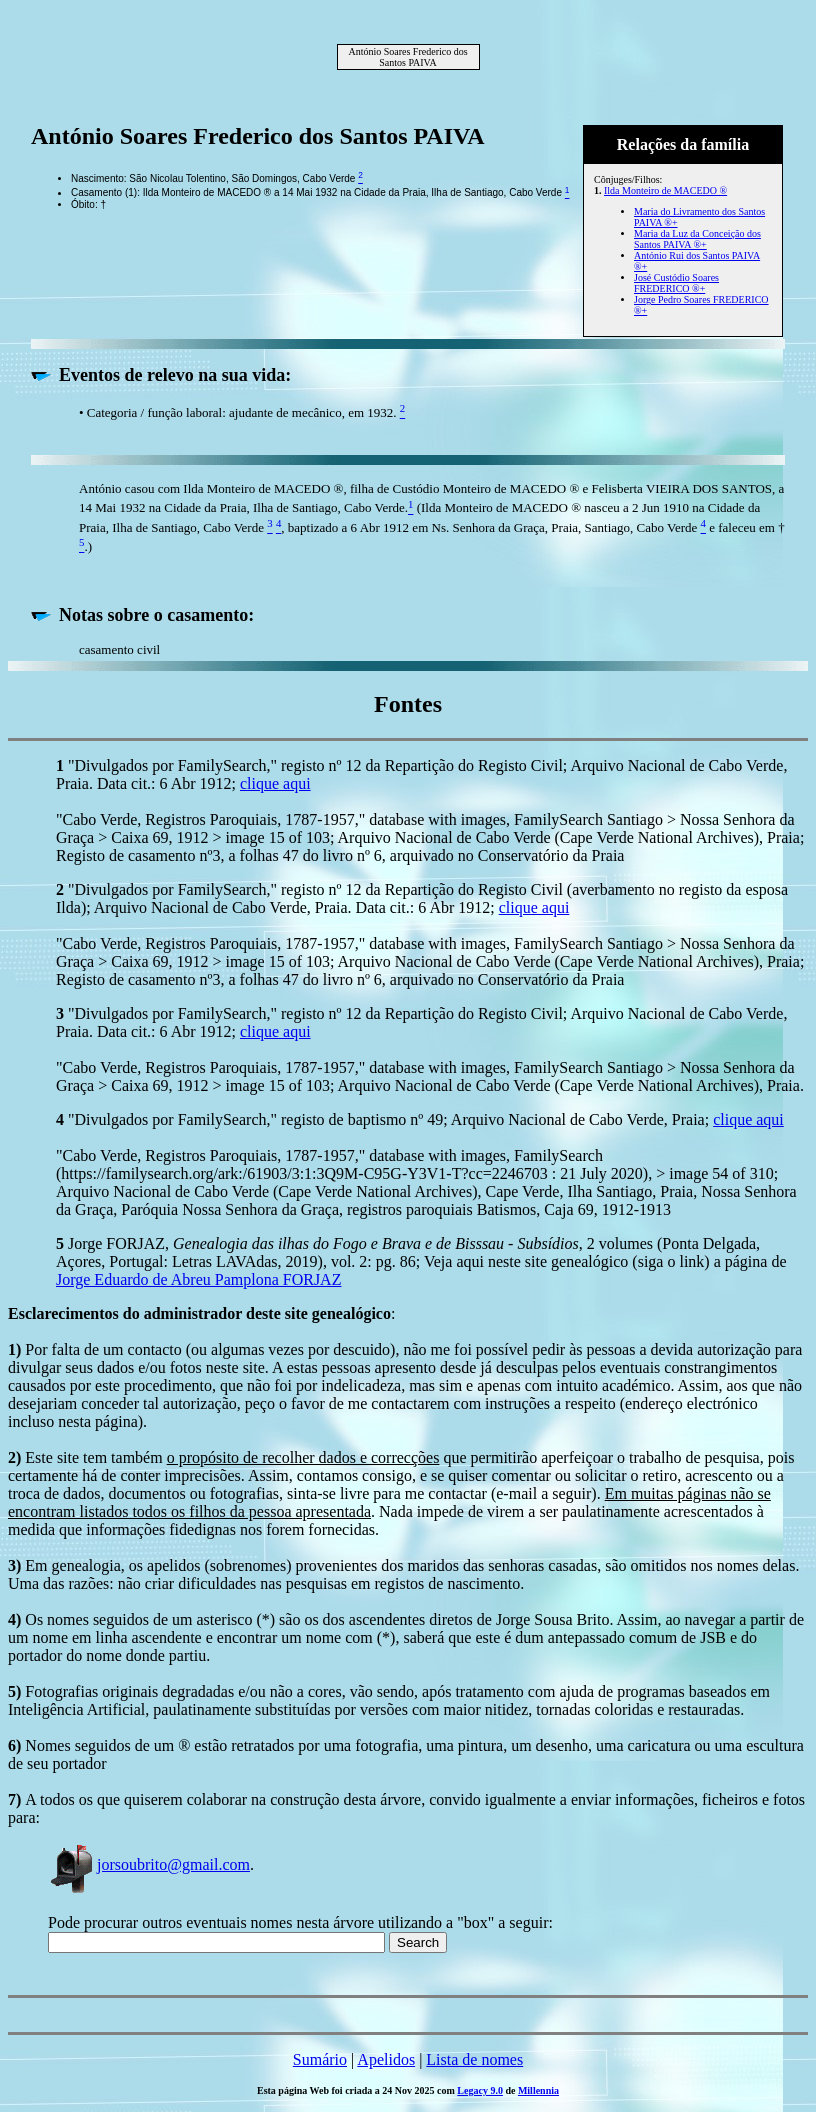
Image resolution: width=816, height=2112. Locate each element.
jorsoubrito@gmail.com (149, 1864)
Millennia (538, 2090)
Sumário (320, 2059)
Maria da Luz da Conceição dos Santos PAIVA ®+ (697, 239)
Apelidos (386, 2059)
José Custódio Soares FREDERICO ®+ (676, 283)
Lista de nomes (474, 2059)
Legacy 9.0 (480, 2090)
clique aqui (275, 783)
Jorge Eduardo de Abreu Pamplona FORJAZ (198, 1279)
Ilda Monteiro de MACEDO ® (665, 190)
